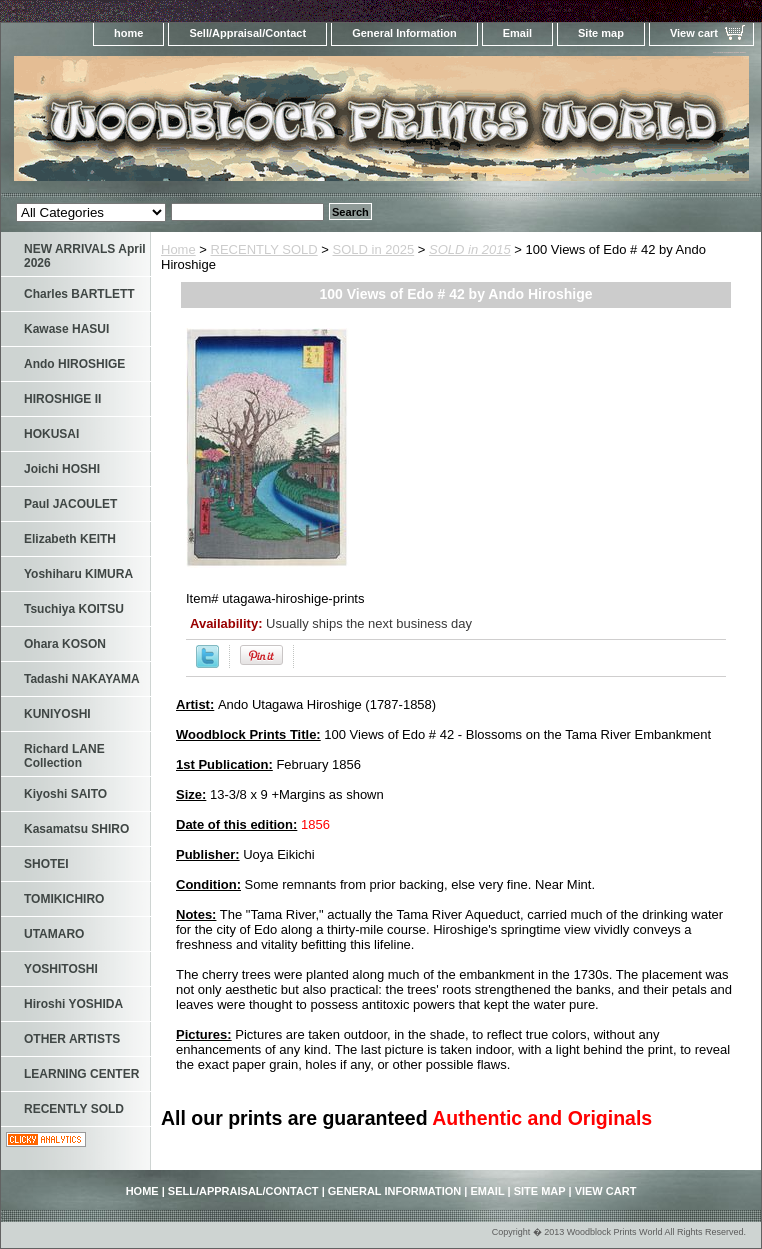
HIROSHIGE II (62, 399)
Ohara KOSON (65, 644)
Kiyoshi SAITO (65, 794)
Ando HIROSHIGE (74, 364)
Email (517, 33)
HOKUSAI (51, 434)
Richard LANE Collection (64, 756)
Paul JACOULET (70, 504)
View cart (694, 33)
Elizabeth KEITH (70, 539)
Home (178, 249)
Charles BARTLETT (79, 294)
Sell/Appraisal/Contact (247, 33)
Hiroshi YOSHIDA (73, 1004)
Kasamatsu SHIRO (76, 829)
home (128, 33)
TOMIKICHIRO (64, 899)
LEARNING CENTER (81, 1074)
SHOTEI (46, 864)
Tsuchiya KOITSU (74, 609)
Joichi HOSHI (62, 469)
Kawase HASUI (66, 329)
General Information (404, 33)
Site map (601, 33)
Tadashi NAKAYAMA (82, 679)
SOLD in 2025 (374, 249)
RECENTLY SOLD (264, 249)
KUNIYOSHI (57, 714)
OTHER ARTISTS (72, 1039)
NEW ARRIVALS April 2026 (85, 256)
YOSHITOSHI (61, 969)
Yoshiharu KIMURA (78, 574)
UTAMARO (54, 934)
